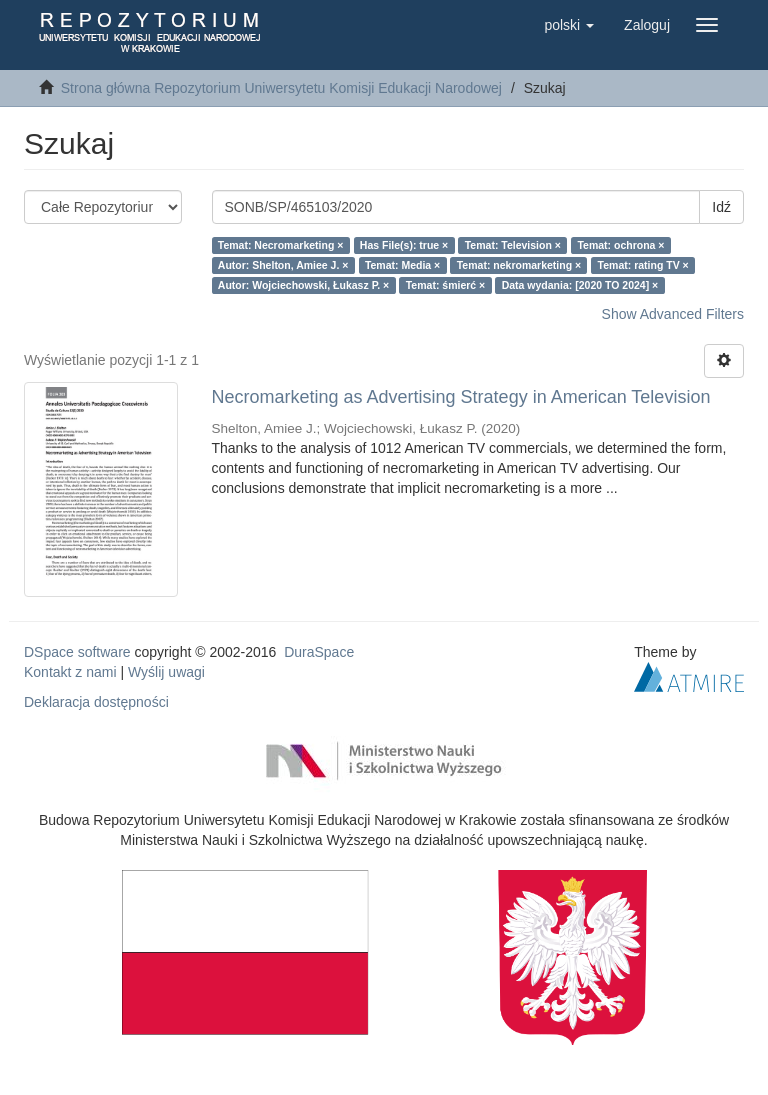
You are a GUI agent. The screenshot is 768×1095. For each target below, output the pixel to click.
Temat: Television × (513, 245)
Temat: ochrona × (620, 245)
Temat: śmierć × (445, 285)
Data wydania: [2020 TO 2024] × (580, 285)
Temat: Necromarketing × (281, 245)
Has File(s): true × (404, 245)
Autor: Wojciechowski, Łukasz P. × (303, 285)
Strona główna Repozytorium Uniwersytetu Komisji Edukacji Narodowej (281, 88)
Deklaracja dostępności (96, 702)
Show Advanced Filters (673, 314)
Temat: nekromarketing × (519, 265)
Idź (721, 207)
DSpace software (77, 652)
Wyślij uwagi (166, 672)
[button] (569, 25)
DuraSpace (319, 652)
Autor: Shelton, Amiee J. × (283, 265)
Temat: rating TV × (643, 265)
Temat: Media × (402, 265)
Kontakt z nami (70, 672)
